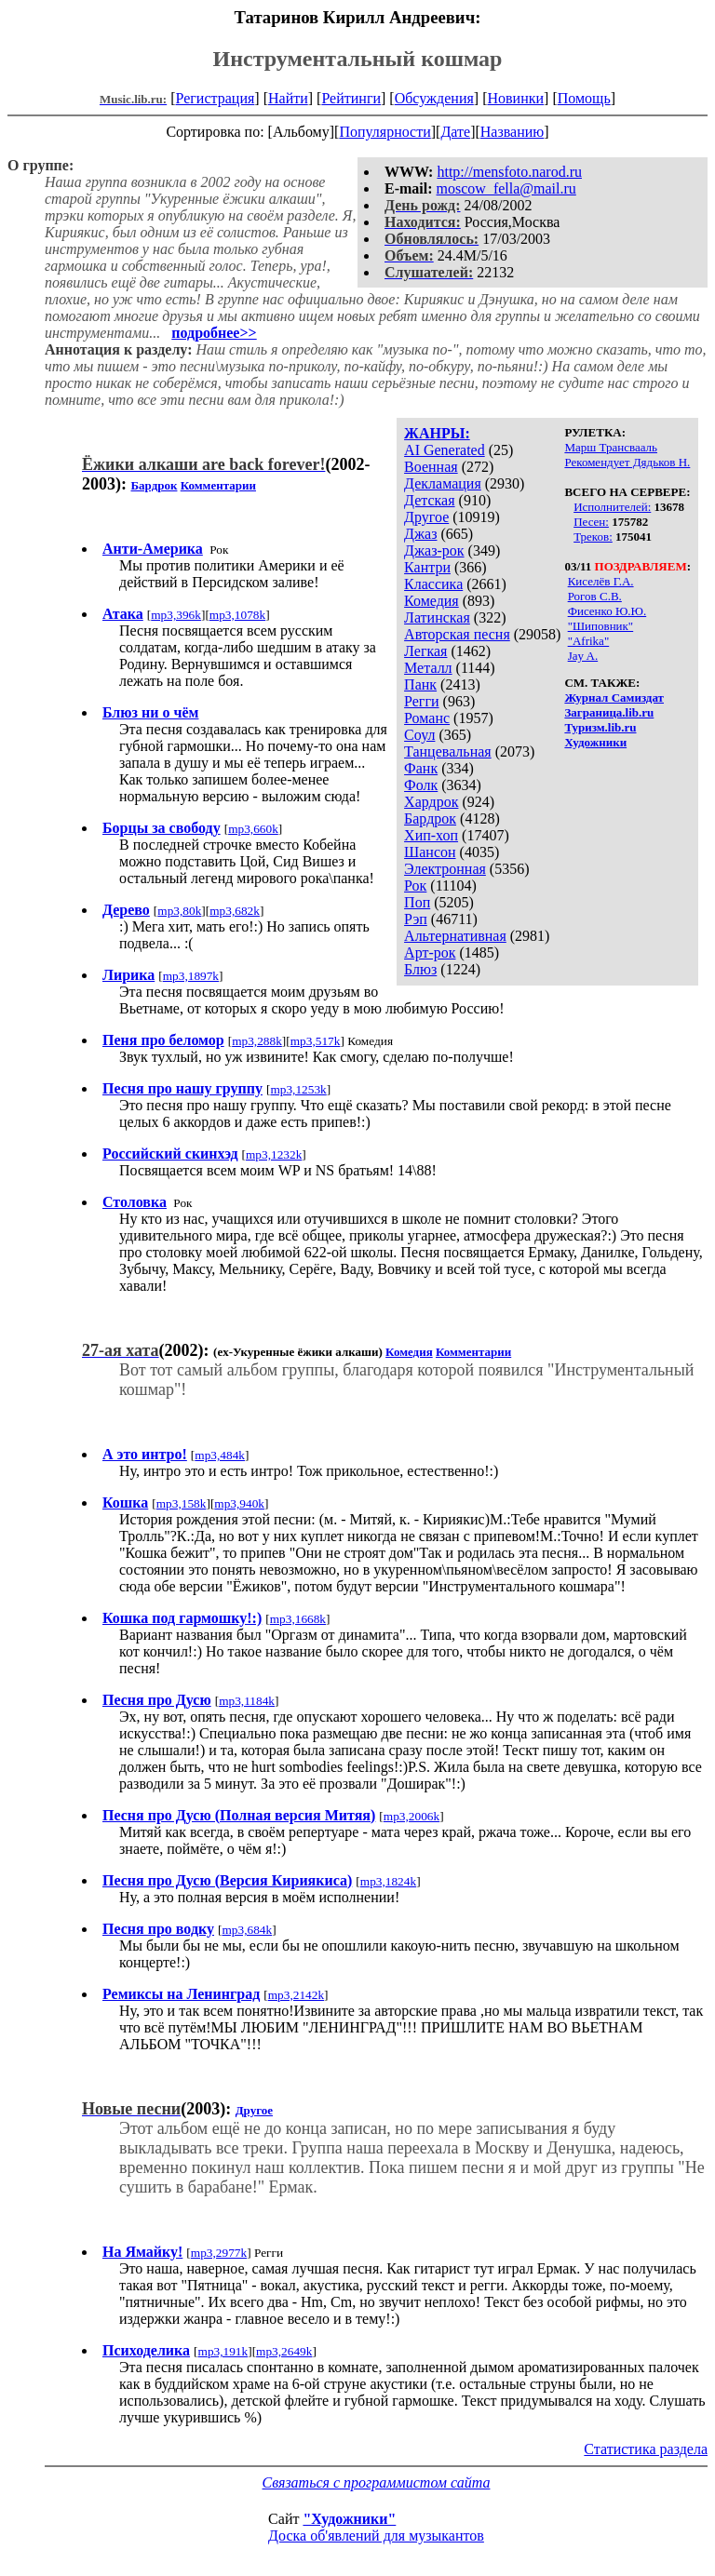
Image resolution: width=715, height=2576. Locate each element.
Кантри (427, 567)
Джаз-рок (434, 550)
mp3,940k (239, 1503)
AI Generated (444, 450)
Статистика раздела (646, 2449)
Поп (417, 902)
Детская (429, 500)
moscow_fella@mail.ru (506, 188)
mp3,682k (234, 911)
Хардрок (431, 802)
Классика (433, 584)
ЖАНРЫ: (437, 433)
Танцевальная (448, 751)
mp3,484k (220, 1455)
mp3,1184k (247, 1701)
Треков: (593, 536)
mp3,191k (223, 2351)
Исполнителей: (612, 507)
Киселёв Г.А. (601, 581)
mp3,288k (257, 1041)
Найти (288, 98)
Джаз (420, 534)
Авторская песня (457, 634)
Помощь (584, 98)
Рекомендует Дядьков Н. (627, 462)
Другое (426, 517)
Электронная (445, 869)
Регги (421, 701)
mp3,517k (315, 1041)
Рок (415, 885)
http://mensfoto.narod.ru (509, 172)
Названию (512, 132)
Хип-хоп (431, 835)
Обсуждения (434, 98)
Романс (427, 718)
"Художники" (349, 2519)
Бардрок (430, 818)
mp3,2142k (296, 1995)
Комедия (431, 601)
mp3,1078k (237, 615)
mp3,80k (179, 911)
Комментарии (218, 485)
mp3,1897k (191, 976)
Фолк (421, 785)
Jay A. (583, 656)
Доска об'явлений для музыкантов (376, 2535)
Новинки (515, 98)
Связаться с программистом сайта (377, 2482)
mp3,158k (181, 1503)
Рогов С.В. (595, 596)
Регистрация (215, 98)
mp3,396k (176, 615)
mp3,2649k (284, 2351)
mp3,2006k (411, 1816)
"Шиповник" (601, 626)
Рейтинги (351, 98)
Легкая (425, 651)
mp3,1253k (298, 1089)
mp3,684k (247, 1930)
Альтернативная (455, 936)
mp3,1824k (388, 1881)
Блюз (420, 969)
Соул (419, 735)
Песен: (591, 522)
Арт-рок (429, 952)
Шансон (429, 852)
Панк (420, 684)
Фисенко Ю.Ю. (607, 611)
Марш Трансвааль (610, 447)
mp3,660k (253, 829)
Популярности (384, 132)
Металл (428, 668)
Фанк (421, 768)
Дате (455, 132)
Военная (431, 467)
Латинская (437, 617)
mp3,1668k (298, 1619)
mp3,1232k (274, 1154)
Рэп (415, 919)
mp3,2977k (219, 2253)
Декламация (442, 483)
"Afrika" (589, 641)
